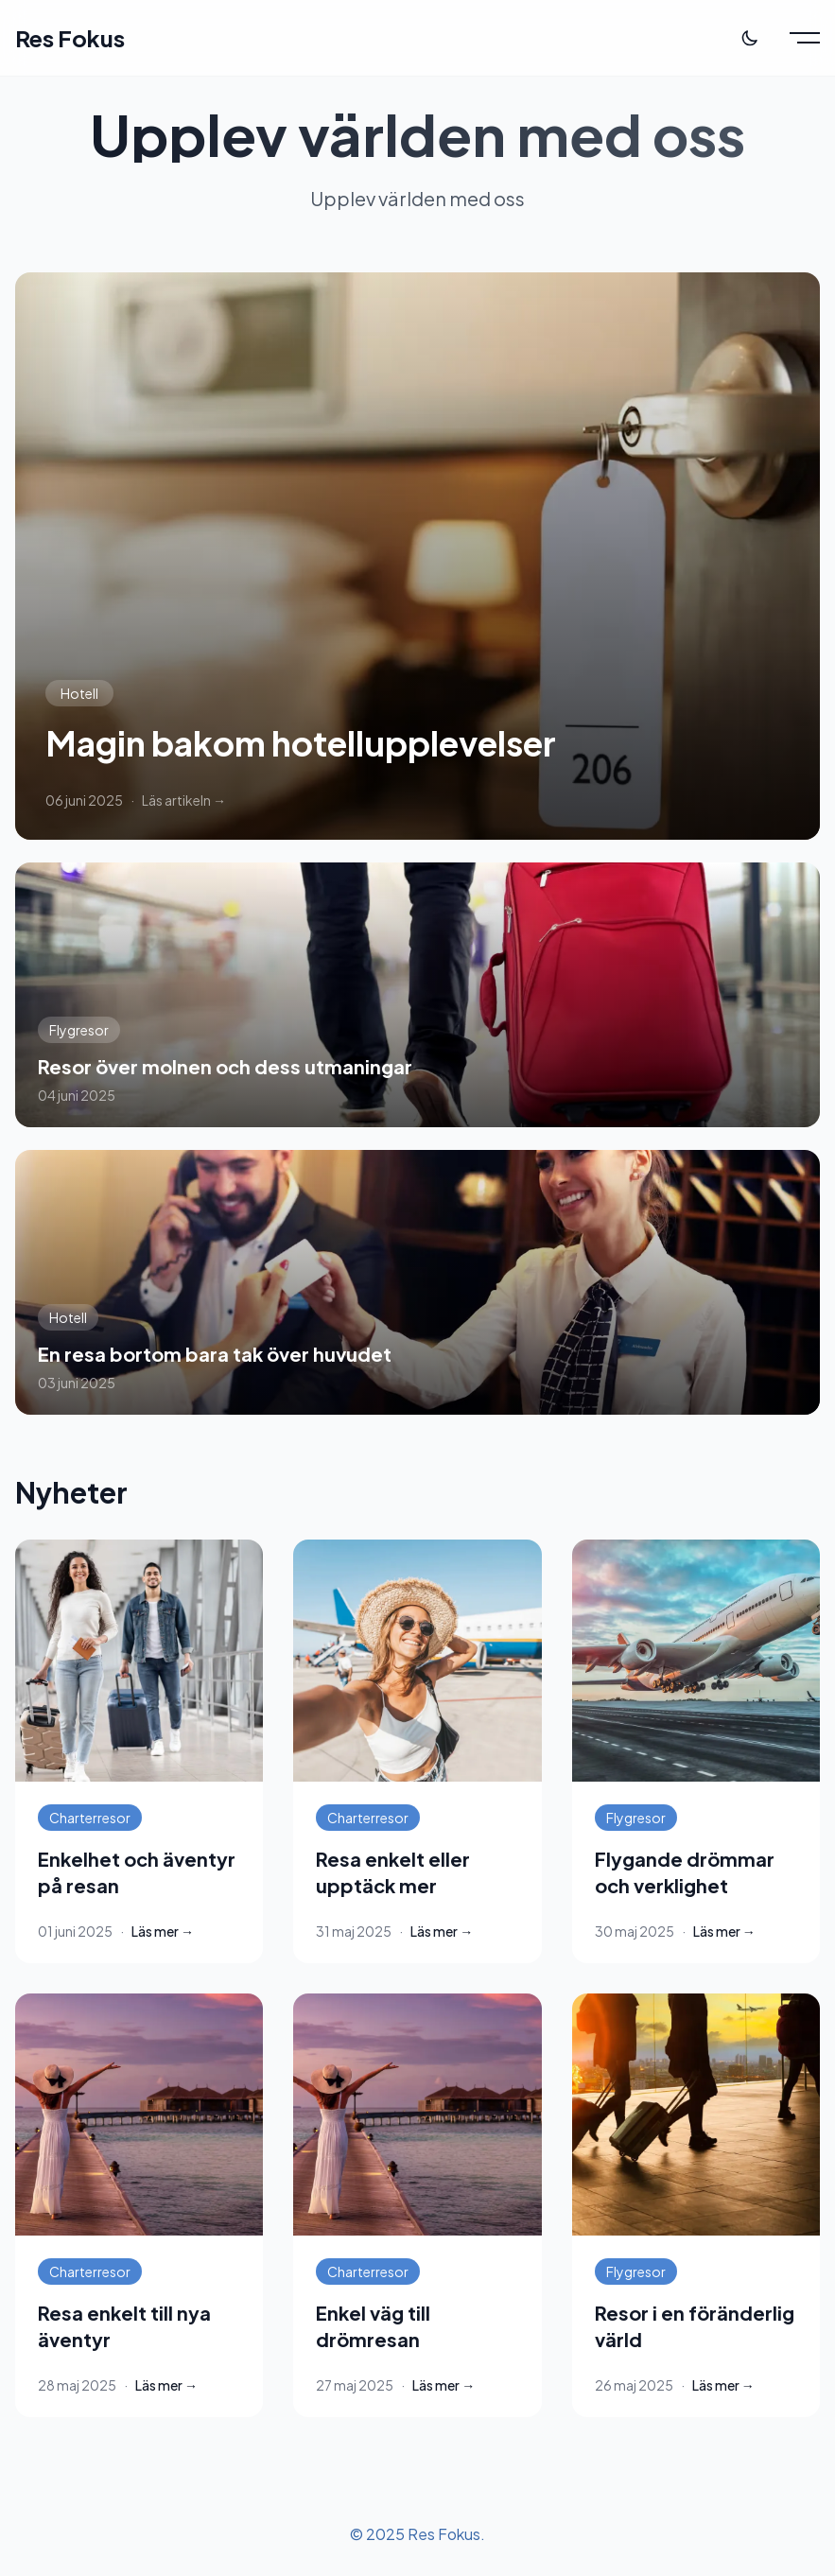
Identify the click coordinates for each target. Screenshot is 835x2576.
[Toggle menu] (805, 38)
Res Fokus (70, 38)
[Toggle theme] (750, 38)
